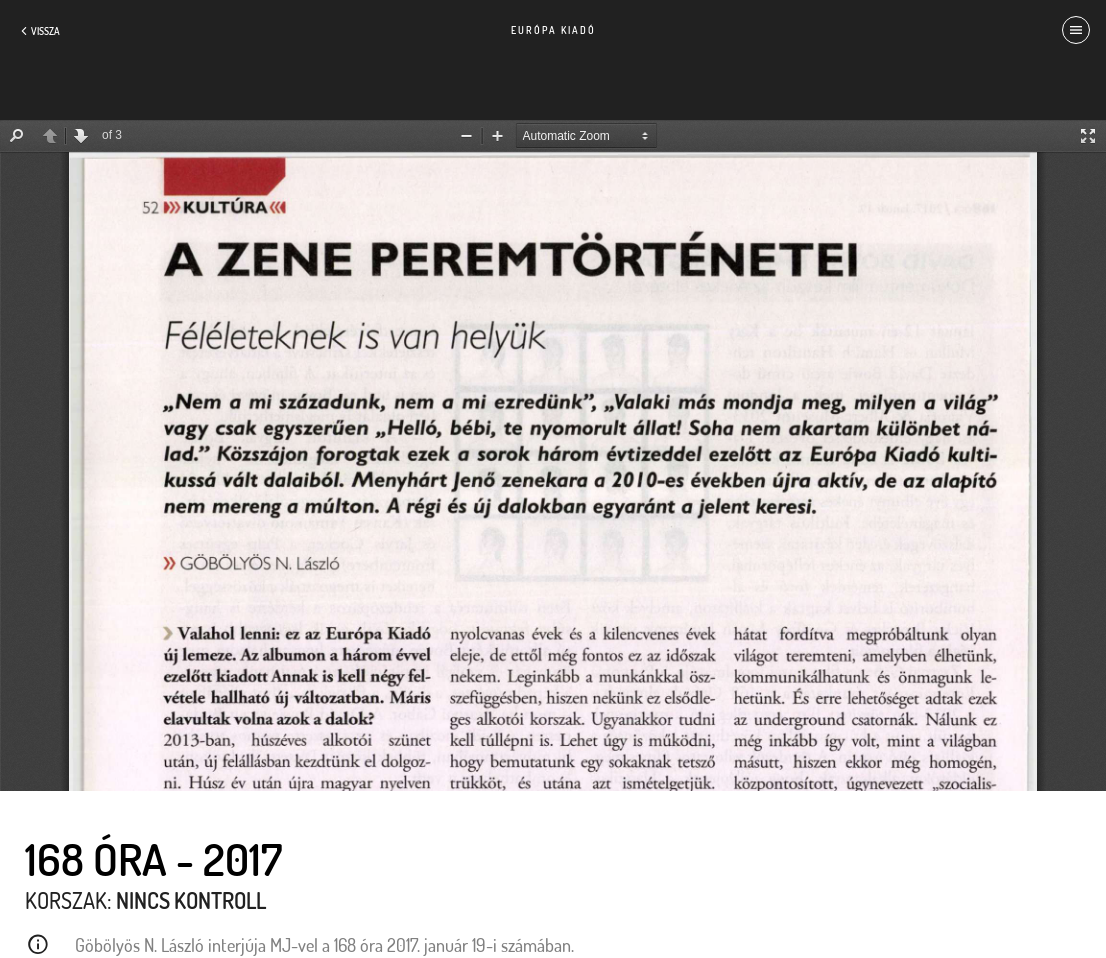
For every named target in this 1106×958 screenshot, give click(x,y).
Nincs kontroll (191, 900)
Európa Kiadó (553, 30)
